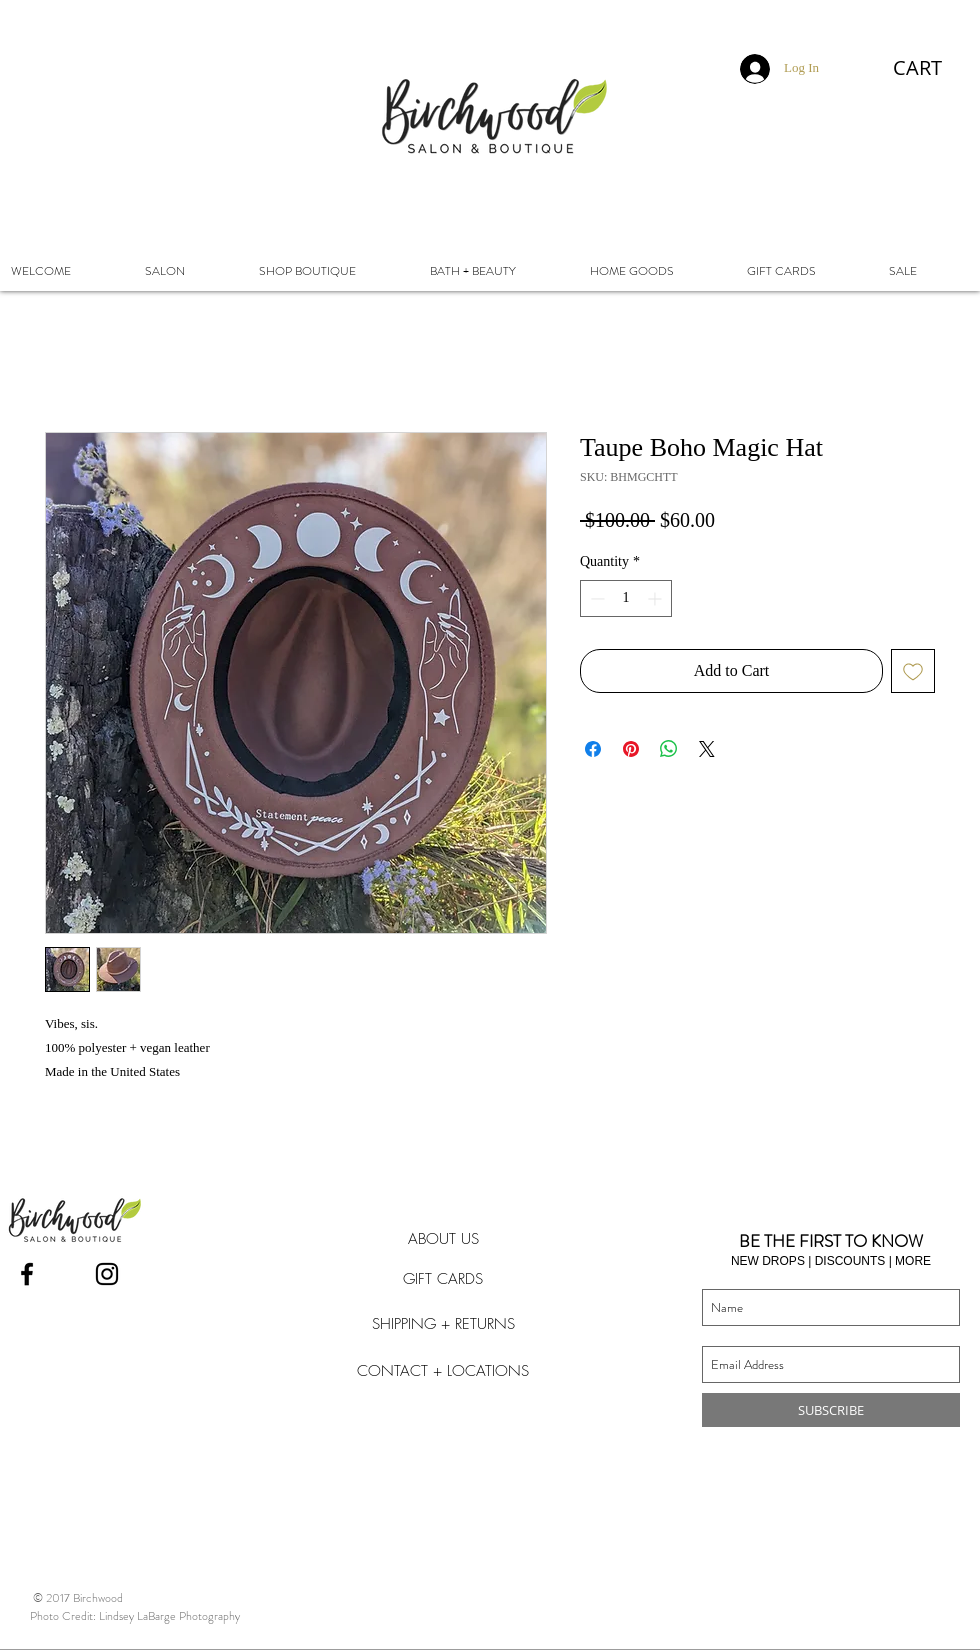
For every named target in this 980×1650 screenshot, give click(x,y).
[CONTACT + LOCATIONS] (442, 1371)
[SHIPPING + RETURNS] (443, 1324)
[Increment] (656, 598)
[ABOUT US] (443, 1239)
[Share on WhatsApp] (669, 749)
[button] (933, 68)
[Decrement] (595, 598)
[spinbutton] (626, 598)
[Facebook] (27, 1274)
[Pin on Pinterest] (631, 749)
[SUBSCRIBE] (831, 1410)
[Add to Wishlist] (913, 671)
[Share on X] (707, 749)
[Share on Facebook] (593, 749)
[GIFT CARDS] (443, 1279)
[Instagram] (107, 1274)
